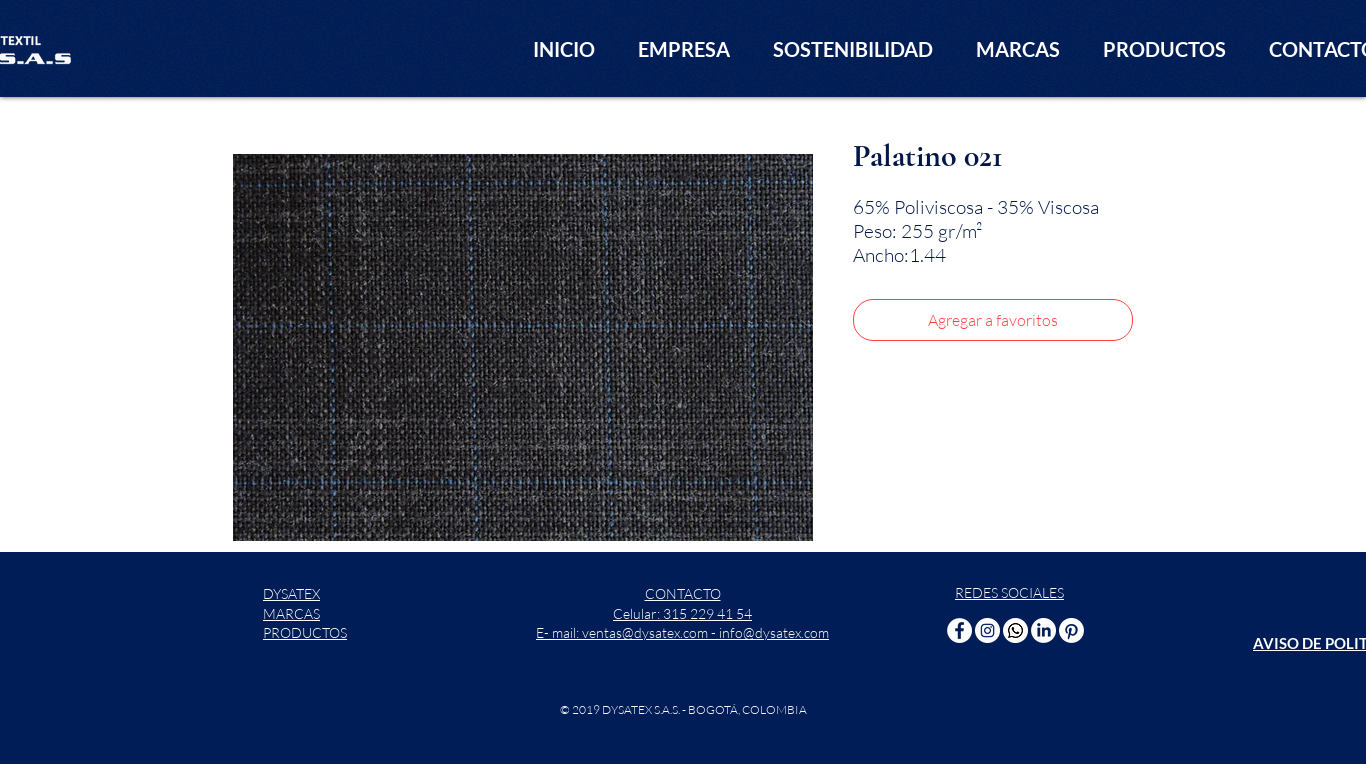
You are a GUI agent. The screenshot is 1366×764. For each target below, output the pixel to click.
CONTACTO (683, 593)
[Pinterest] (1071, 630)
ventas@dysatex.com (645, 632)
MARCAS (291, 613)
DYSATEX (291, 593)
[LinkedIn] (1043, 630)
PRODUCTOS (305, 632)
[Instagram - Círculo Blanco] (987, 630)
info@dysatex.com (774, 632)
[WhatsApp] (1015, 630)
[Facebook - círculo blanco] (959, 630)
